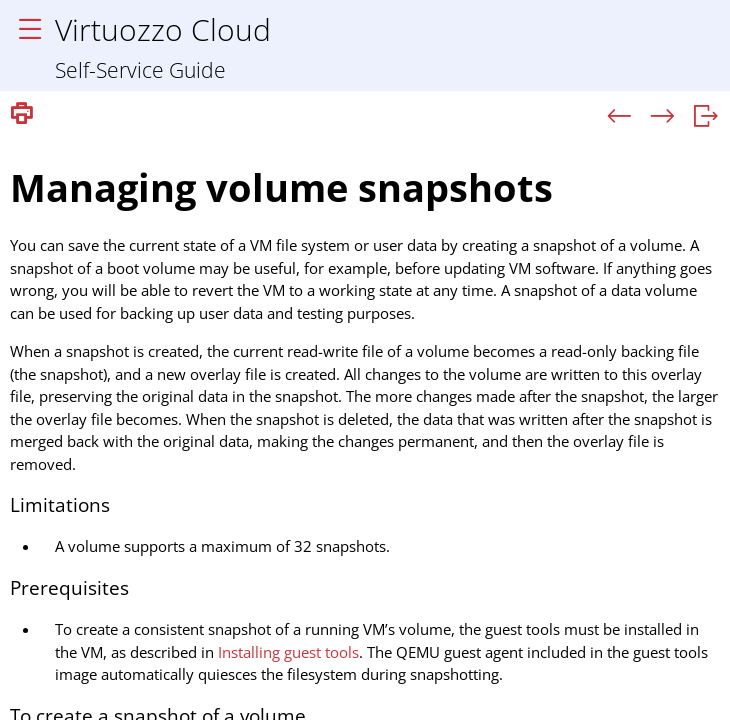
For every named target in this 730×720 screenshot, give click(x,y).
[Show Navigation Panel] (30, 30)
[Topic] (365, 425)
